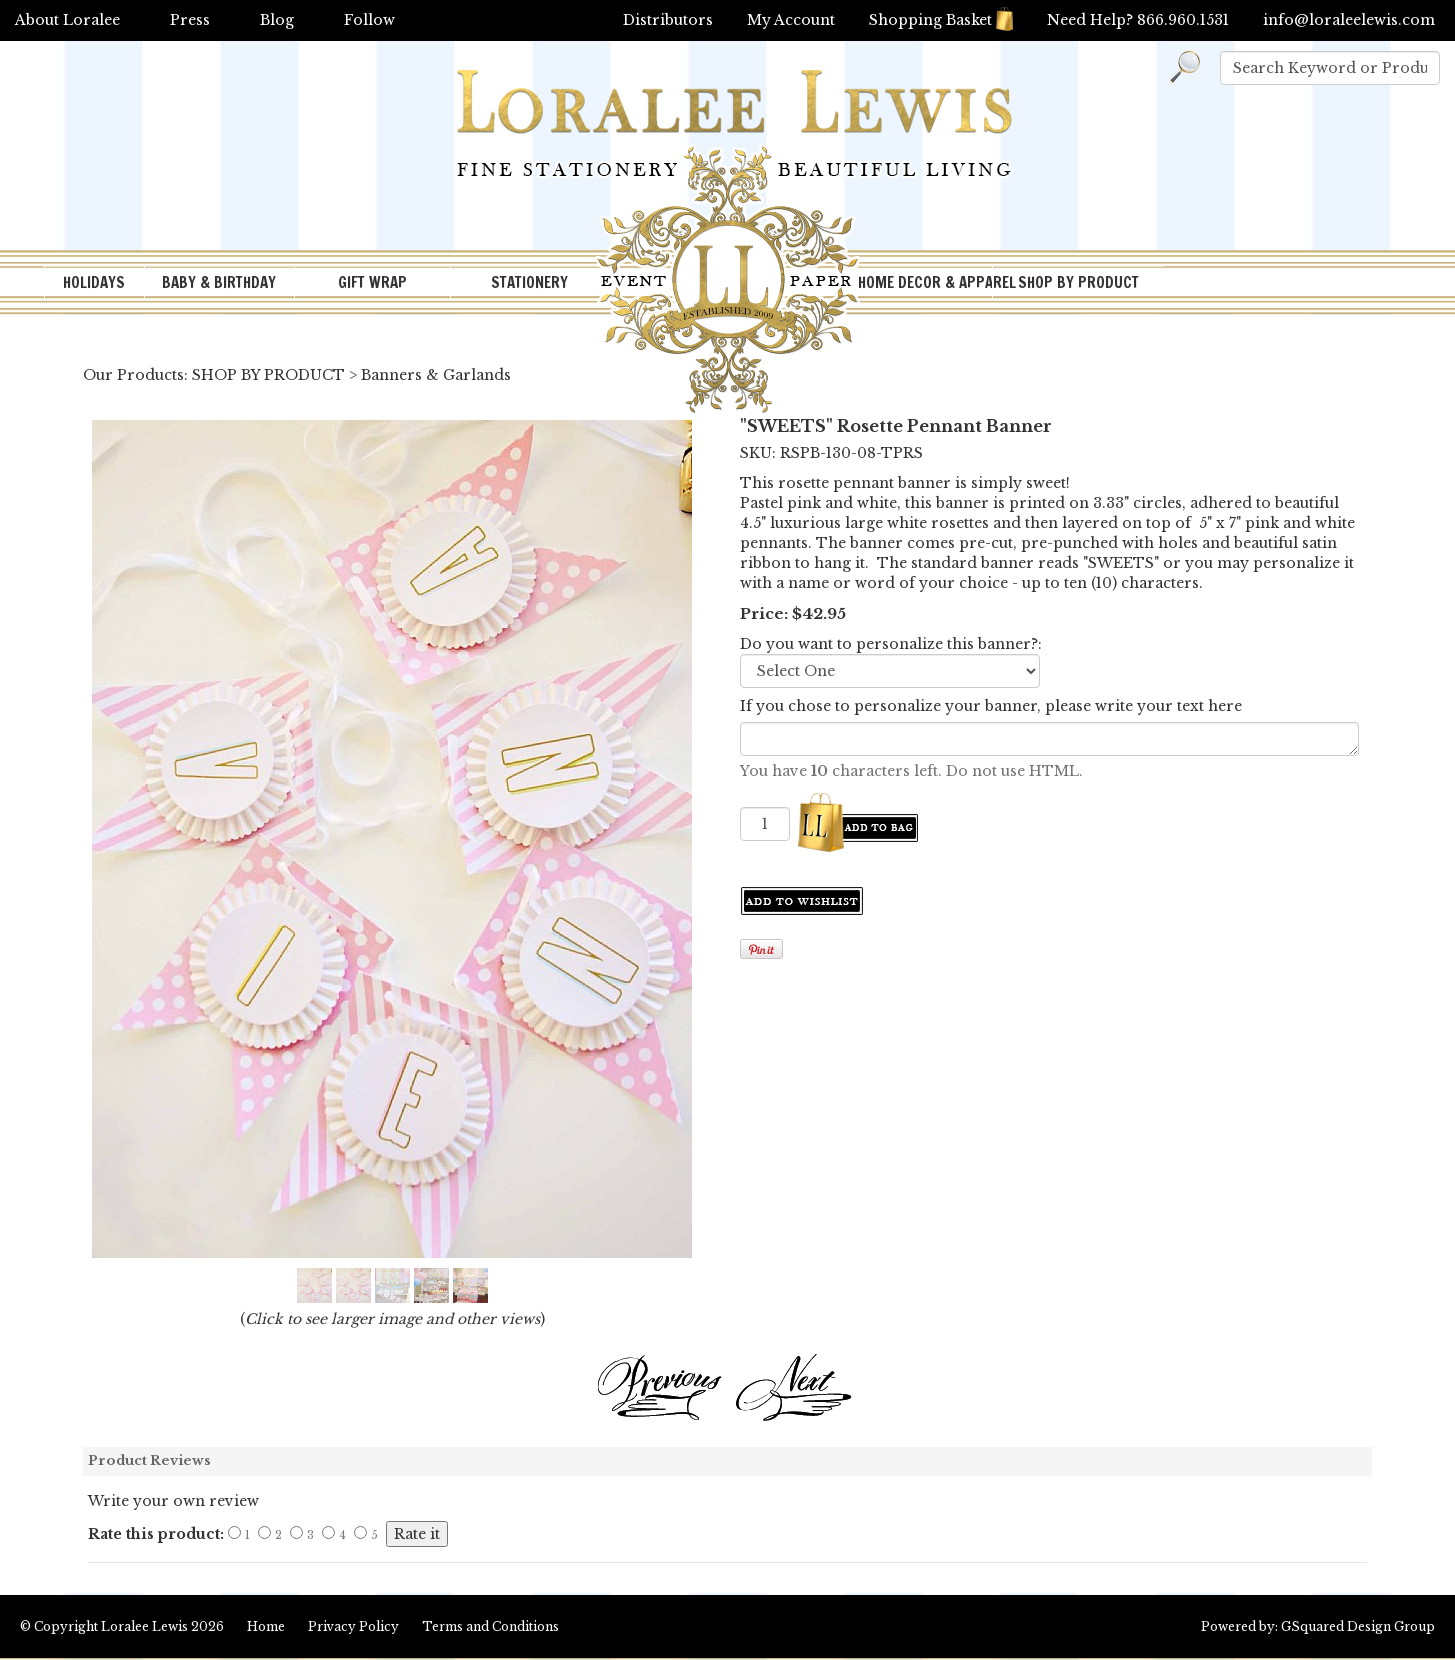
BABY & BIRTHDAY (219, 282)
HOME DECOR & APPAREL (925, 282)
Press (190, 20)
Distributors (668, 20)
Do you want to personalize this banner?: (891, 644)
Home (266, 1626)
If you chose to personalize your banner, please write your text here (991, 706)
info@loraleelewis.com (1349, 20)
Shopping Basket (941, 20)
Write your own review (173, 1501)
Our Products (133, 375)
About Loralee (67, 20)
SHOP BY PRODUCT (1078, 282)
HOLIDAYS (94, 282)
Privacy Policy (353, 1626)
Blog (277, 20)
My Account (791, 20)
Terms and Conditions (490, 1626)
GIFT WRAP (372, 282)
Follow (369, 20)
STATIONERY (529, 282)
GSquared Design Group (1358, 1626)
